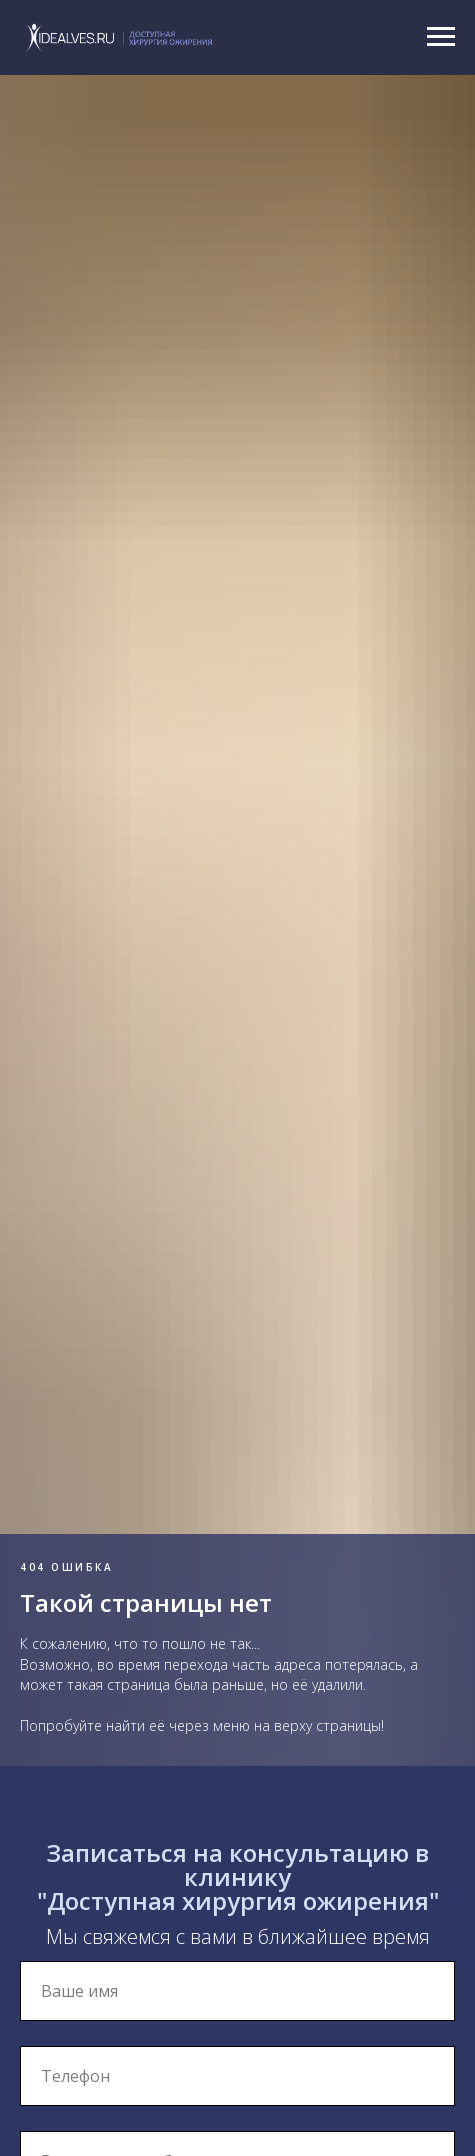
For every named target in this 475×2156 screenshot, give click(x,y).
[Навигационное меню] (441, 37)
